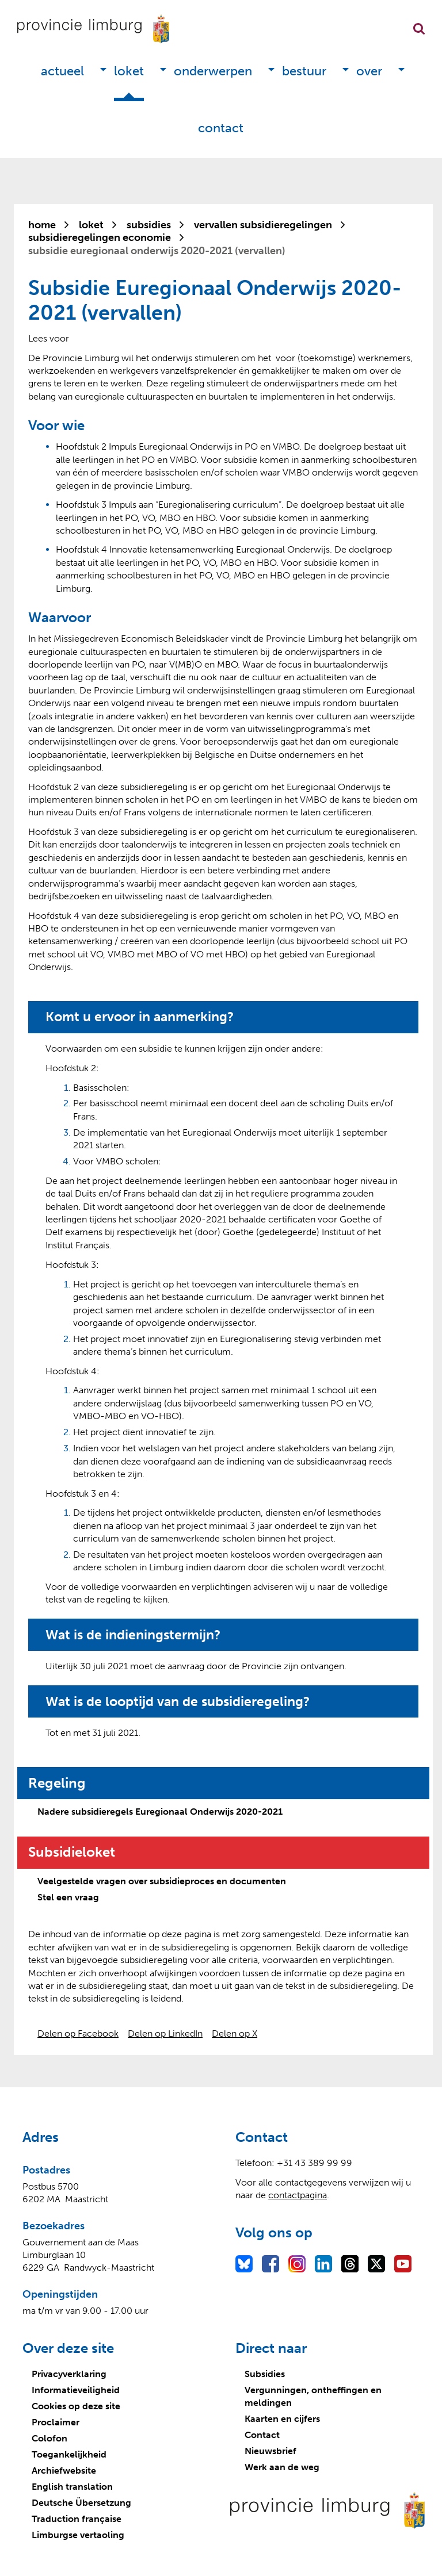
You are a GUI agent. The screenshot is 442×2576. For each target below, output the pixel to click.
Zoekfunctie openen (419, 28)
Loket (129, 71)
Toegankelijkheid (69, 2454)
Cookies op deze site (76, 2406)
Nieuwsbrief (270, 2450)
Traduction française (76, 2518)
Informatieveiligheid (76, 2390)
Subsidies (265, 2373)
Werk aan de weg (282, 2467)
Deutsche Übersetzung (81, 2502)
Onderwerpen (213, 71)
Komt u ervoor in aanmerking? (143, 1017)
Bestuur (304, 71)
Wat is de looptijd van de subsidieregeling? (183, 1701)
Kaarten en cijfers (282, 2418)
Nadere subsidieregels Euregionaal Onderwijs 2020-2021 (160, 1811)
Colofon (49, 2438)
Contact (220, 128)
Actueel (62, 71)
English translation (72, 2486)
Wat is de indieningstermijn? (136, 1635)
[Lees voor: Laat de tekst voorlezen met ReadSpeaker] (48, 338)
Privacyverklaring (69, 2373)
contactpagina (297, 2195)
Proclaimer (55, 2422)
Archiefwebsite (64, 2470)
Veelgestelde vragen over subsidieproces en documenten (161, 1881)
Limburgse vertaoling (78, 2534)
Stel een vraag (68, 1897)
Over (369, 71)
